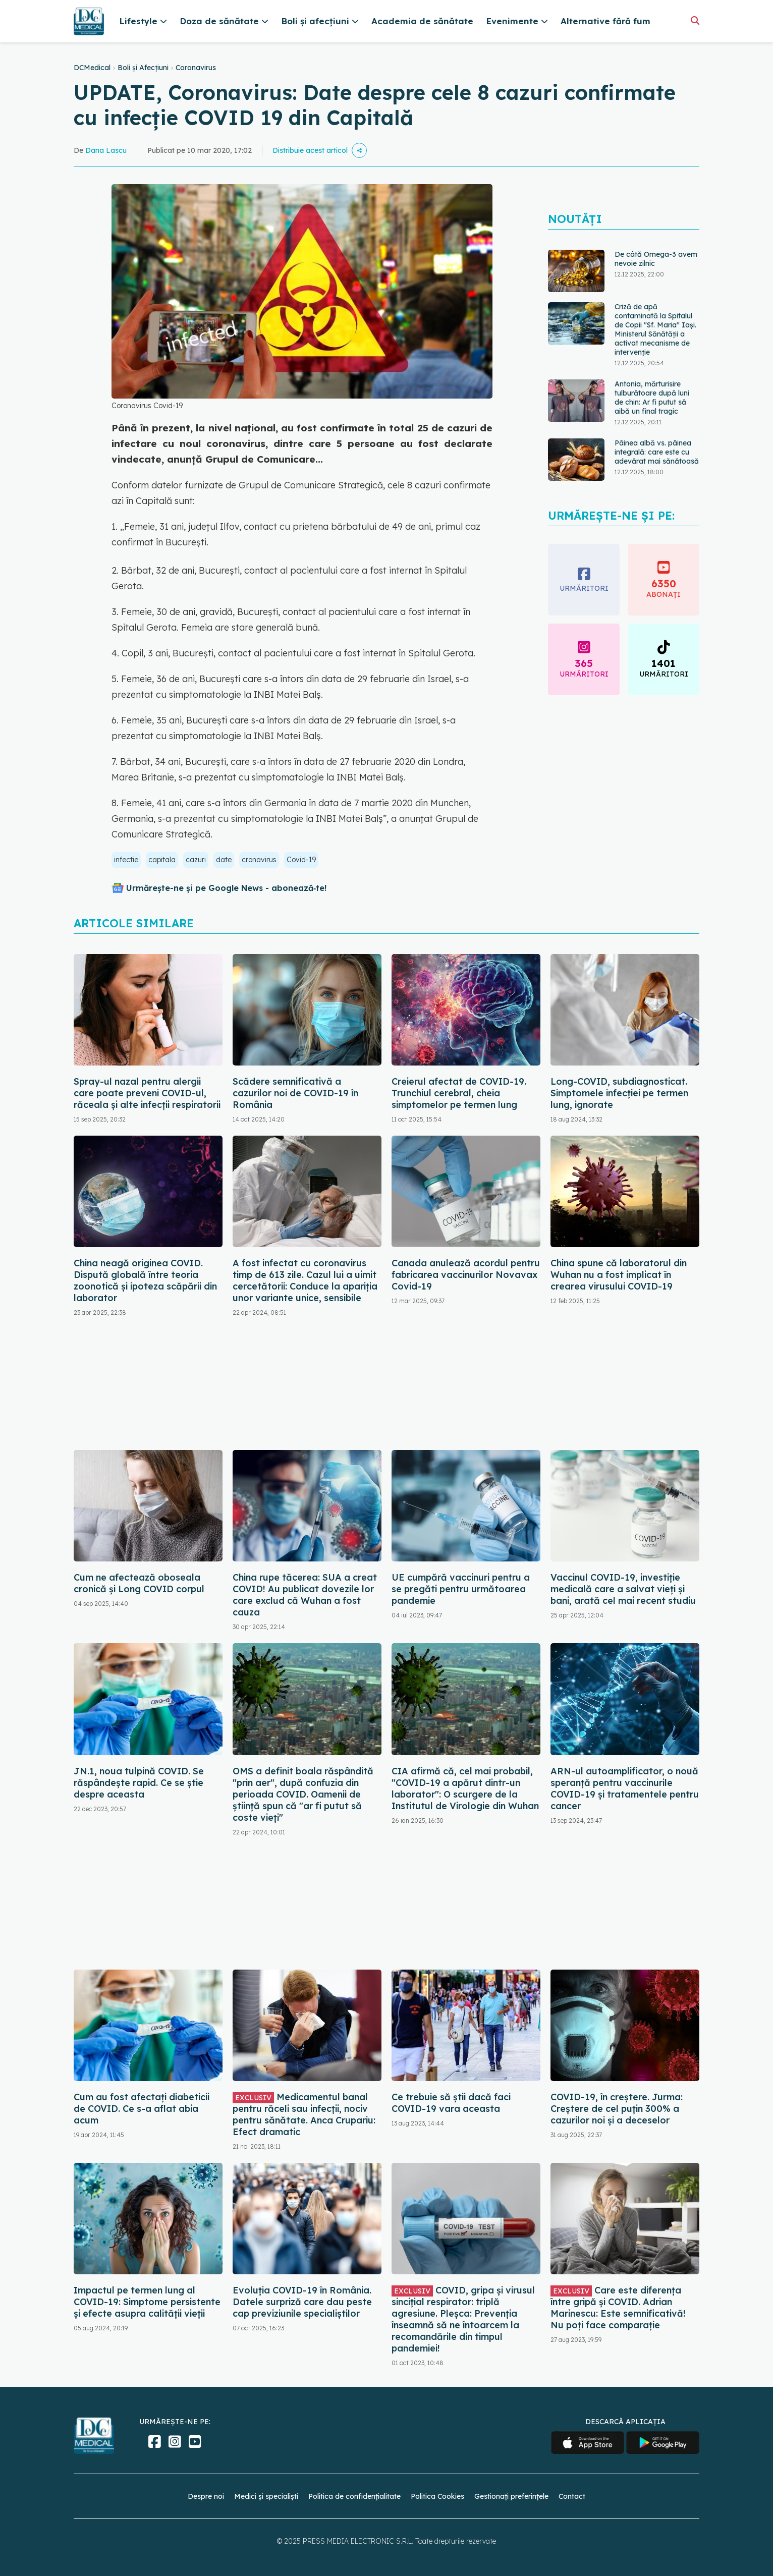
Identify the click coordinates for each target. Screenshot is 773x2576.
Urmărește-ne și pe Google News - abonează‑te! (226, 888)
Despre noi (206, 2496)
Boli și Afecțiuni (143, 67)
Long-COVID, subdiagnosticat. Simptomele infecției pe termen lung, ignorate (619, 1093)
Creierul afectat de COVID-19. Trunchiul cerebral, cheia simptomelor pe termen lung (459, 1093)
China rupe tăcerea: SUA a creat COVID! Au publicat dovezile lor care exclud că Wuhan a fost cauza (305, 1595)
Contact (572, 2496)
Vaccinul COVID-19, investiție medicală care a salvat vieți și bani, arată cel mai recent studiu (623, 1589)
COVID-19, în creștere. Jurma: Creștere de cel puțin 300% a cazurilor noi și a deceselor (616, 2108)
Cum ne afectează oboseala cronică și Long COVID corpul (139, 1583)
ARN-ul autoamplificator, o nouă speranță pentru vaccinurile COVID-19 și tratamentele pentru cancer (624, 1788)
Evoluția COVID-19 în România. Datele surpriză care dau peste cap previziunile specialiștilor (302, 2301)
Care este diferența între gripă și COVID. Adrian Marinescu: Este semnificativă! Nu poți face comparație (618, 2307)
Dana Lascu (106, 150)
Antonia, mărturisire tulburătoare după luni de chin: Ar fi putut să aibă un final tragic (652, 397)
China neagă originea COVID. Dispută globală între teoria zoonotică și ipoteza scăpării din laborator (145, 1280)
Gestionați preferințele (511, 2496)
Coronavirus (196, 67)
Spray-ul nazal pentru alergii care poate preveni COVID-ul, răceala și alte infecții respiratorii (147, 1093)
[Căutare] (695, 20)
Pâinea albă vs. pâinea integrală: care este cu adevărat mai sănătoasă (657, 452)
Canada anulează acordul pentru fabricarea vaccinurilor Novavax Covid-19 (466, 1274)
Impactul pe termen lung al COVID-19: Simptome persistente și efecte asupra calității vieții (147, 2301)
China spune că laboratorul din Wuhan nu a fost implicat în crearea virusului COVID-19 (618, 1274)
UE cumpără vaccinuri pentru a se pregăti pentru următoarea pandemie (461, 1589)
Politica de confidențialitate (354, 2496)
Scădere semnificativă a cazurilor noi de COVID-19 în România (295, 1093)
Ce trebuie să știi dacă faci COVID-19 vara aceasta (451, 2102)
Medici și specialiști (266, 2496)
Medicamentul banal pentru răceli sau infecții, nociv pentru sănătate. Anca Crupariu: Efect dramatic (304, 2114)
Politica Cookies (437, 2496)
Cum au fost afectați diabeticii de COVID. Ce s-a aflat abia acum (141, 2108)
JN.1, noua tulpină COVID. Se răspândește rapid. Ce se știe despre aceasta (139, 1782)
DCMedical (92, 67)
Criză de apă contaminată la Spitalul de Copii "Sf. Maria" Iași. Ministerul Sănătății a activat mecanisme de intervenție (655, 329)
